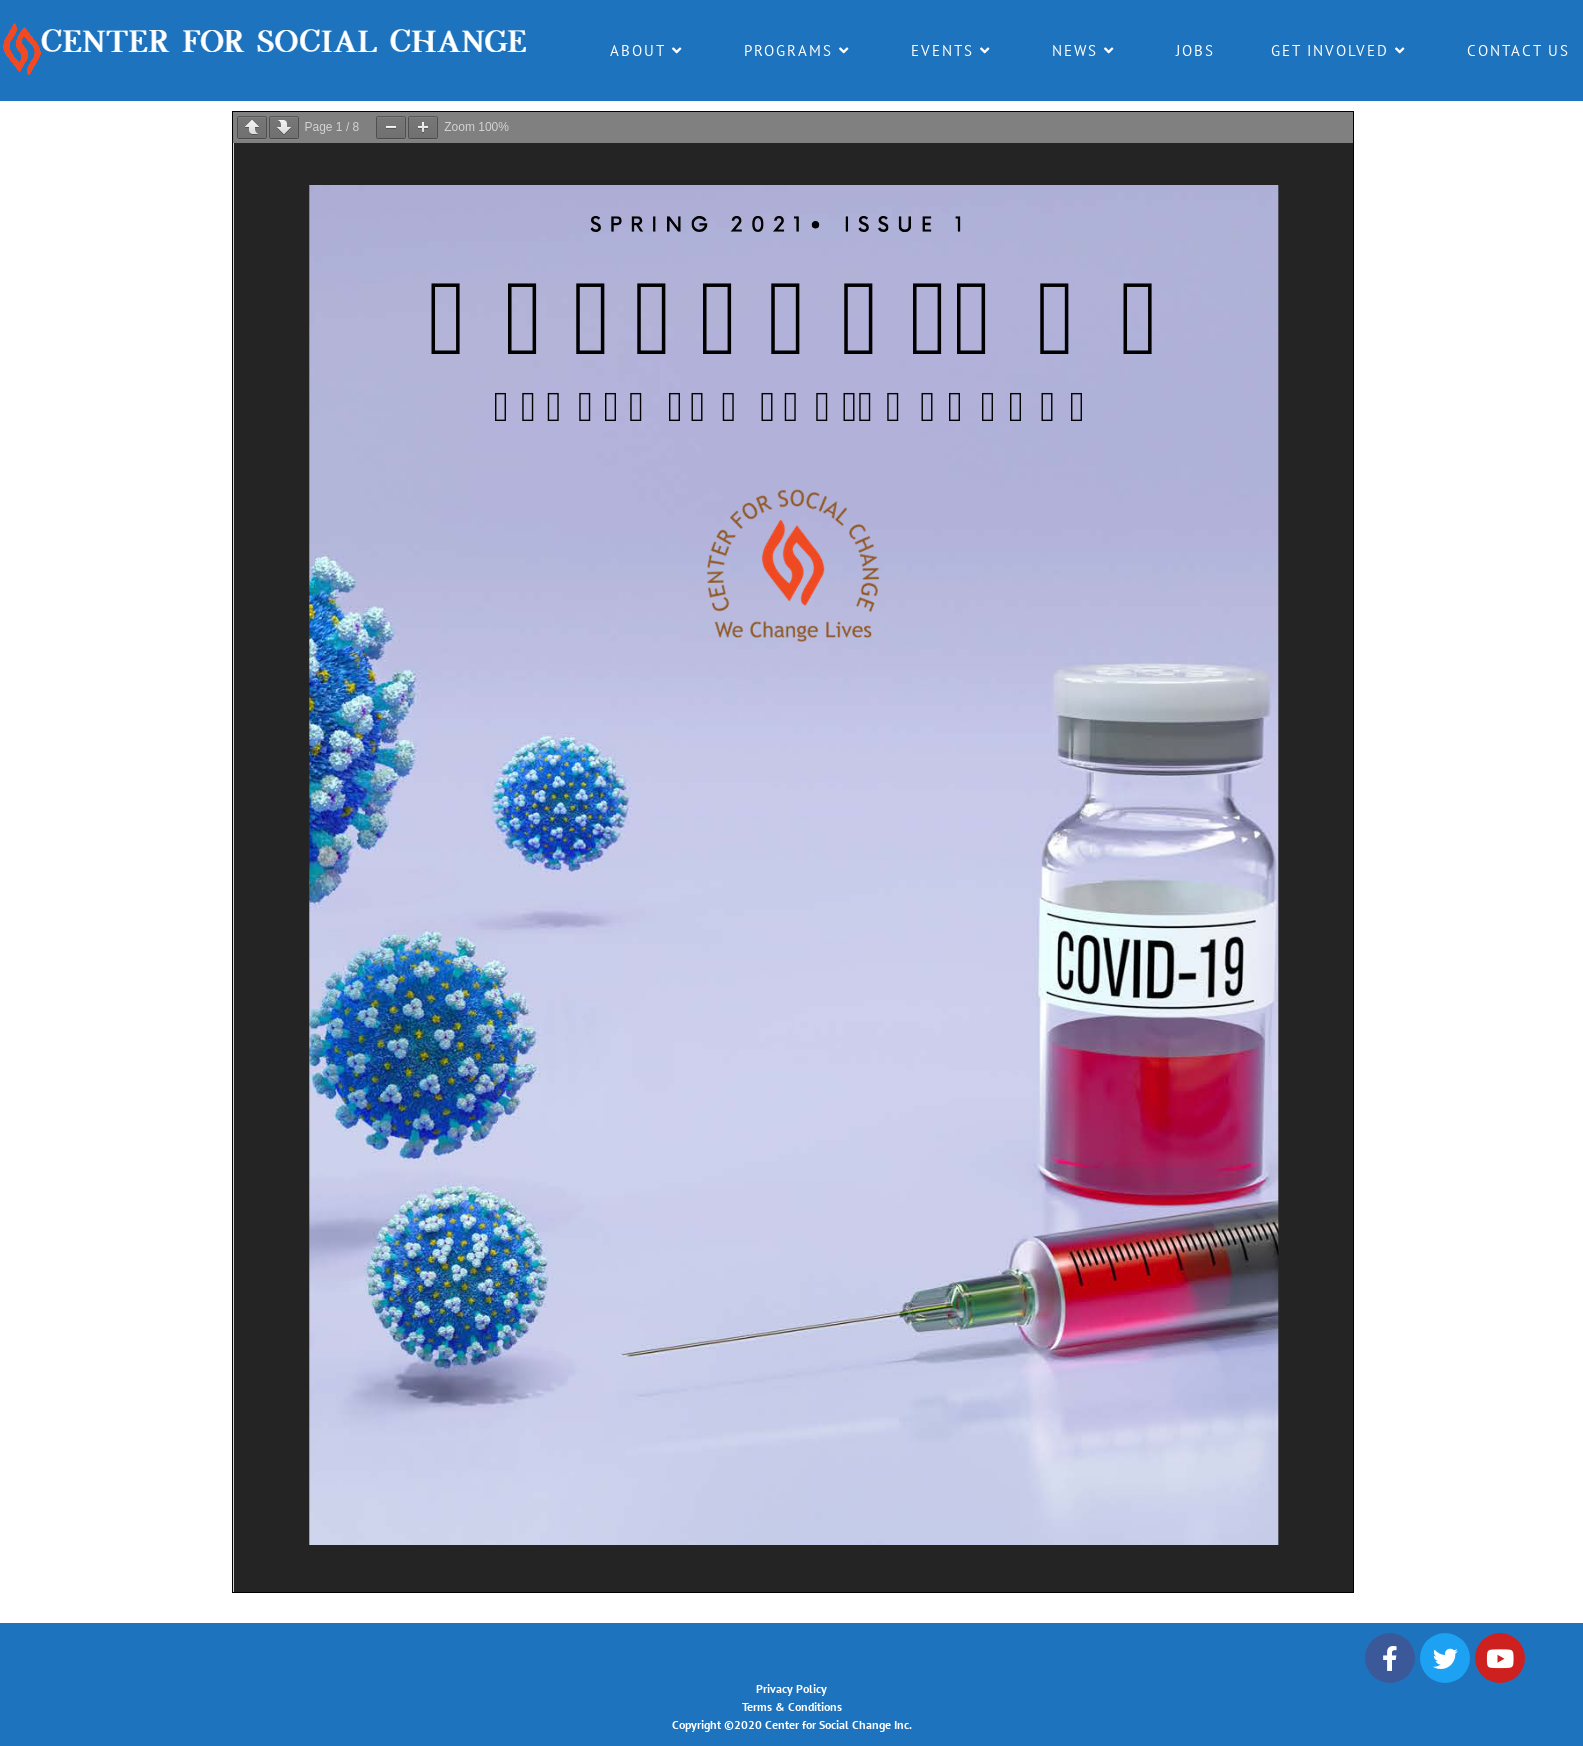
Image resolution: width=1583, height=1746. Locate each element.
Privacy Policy (791, 1688)
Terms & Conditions (792, 1706)
